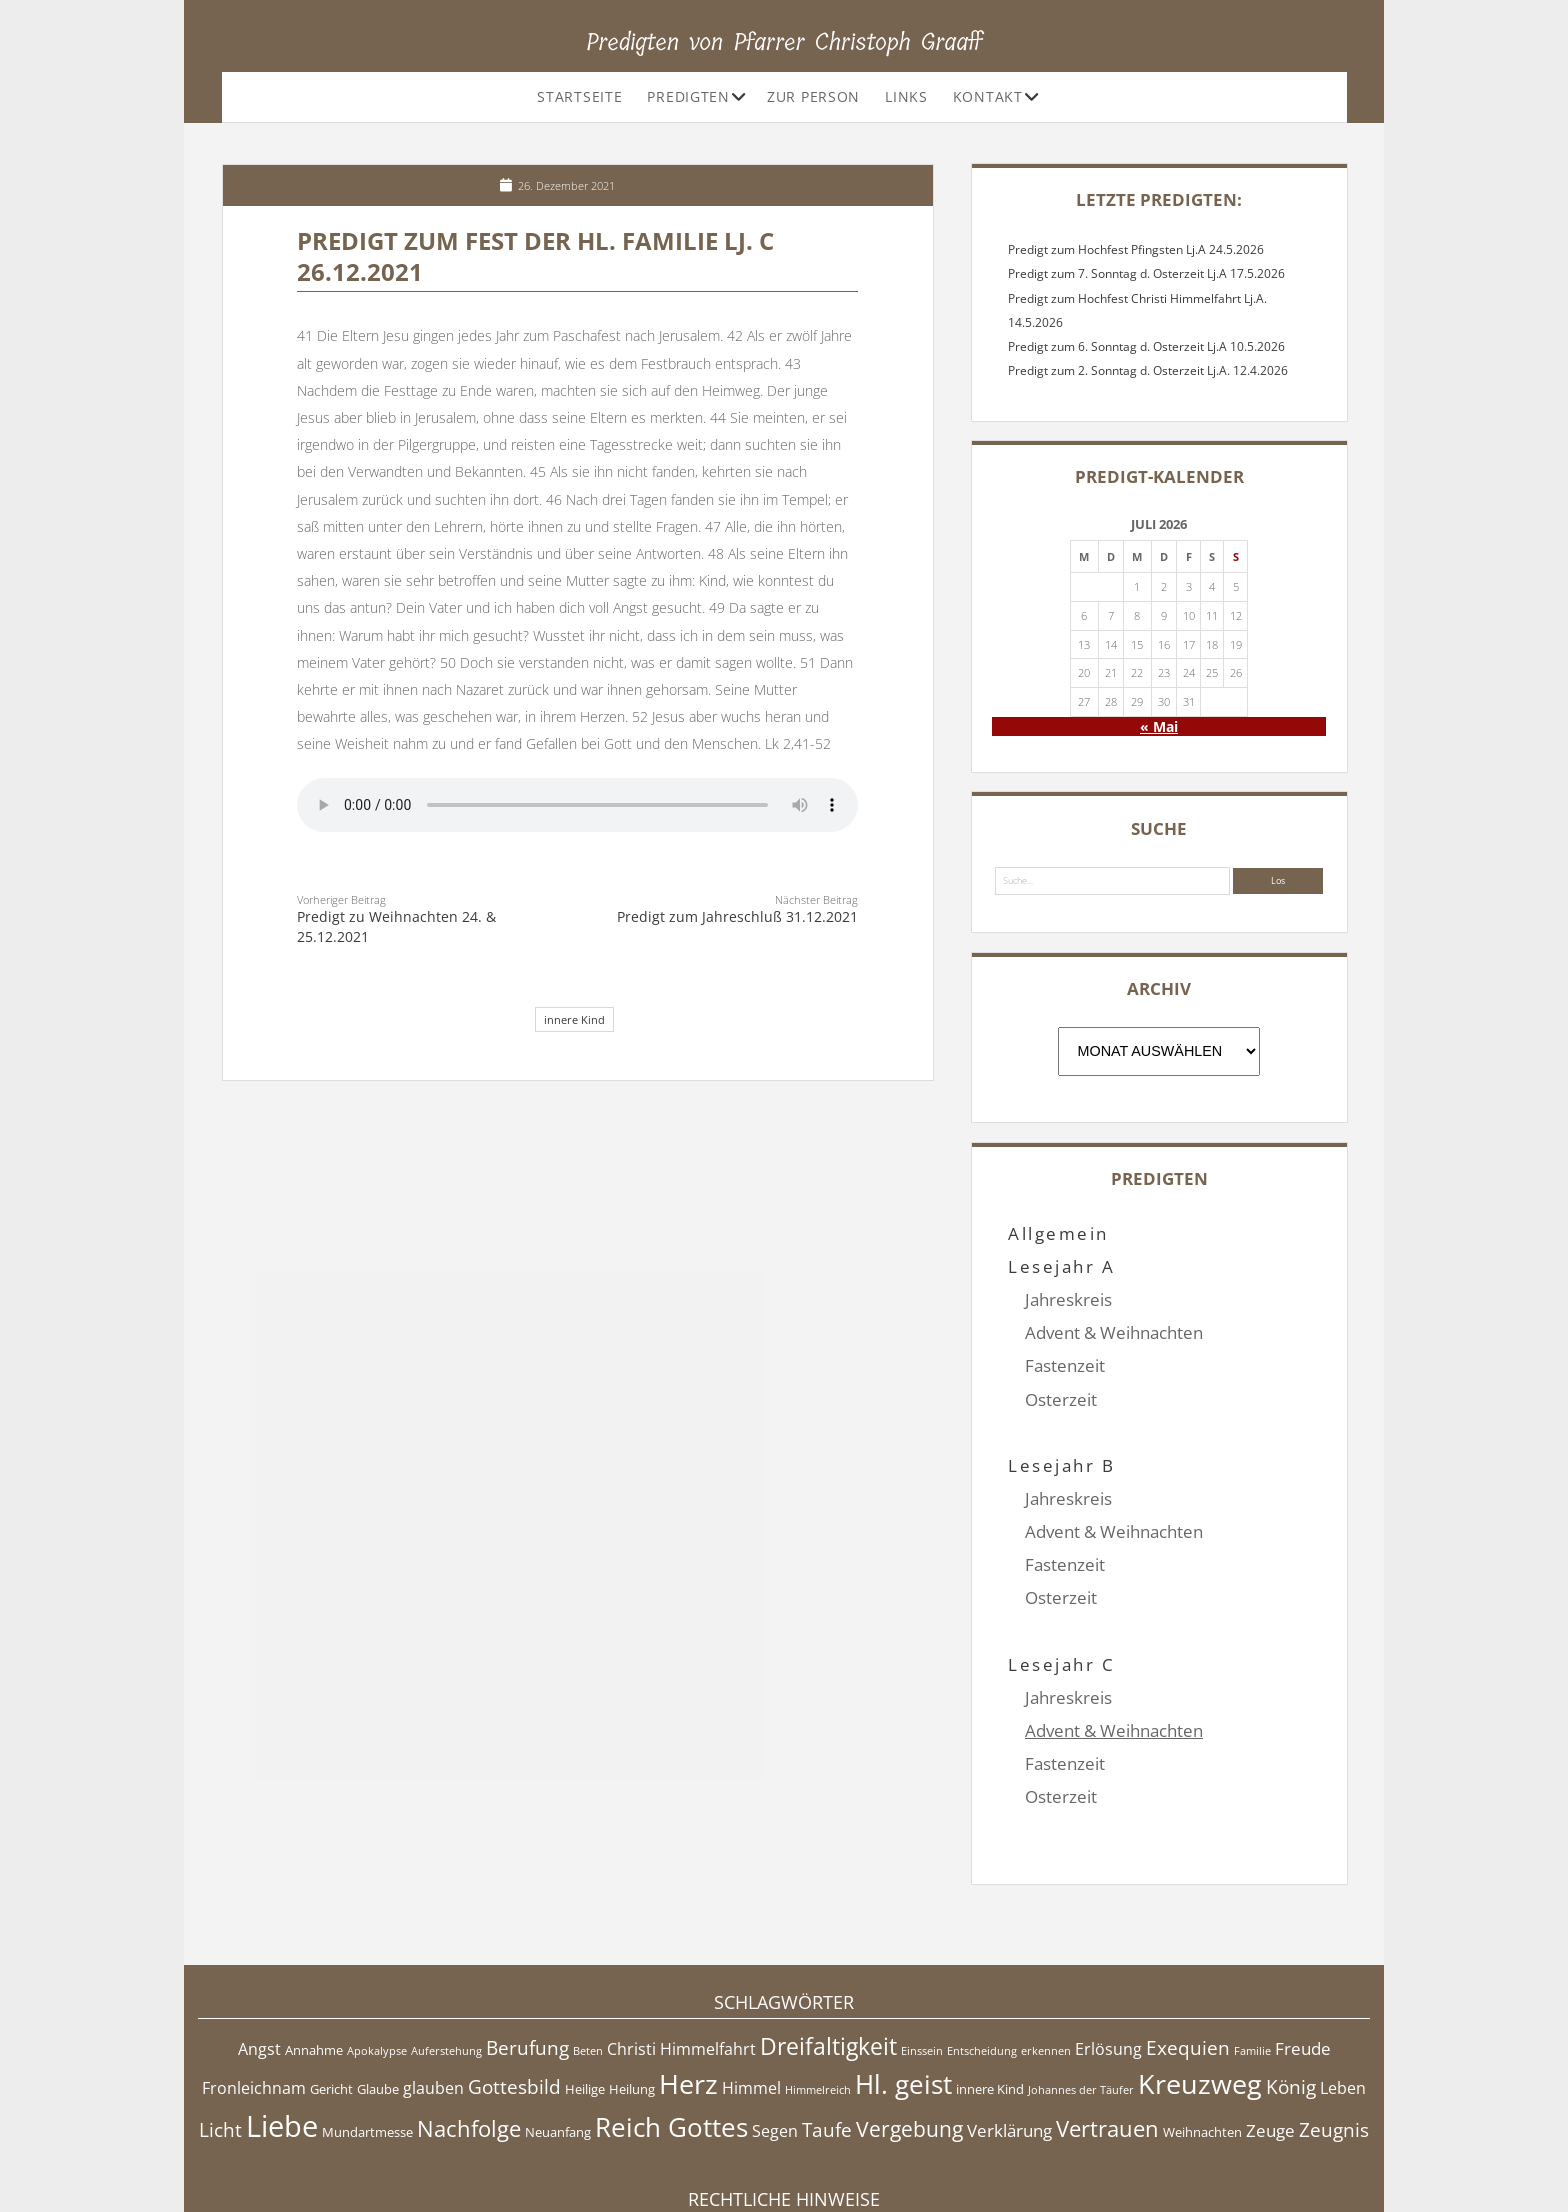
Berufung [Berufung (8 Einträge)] (527, 1948)
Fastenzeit (1065, 1365)
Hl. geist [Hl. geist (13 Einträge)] (903, 1984)
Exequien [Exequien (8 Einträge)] (1188, 1948)
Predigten (688, 96)
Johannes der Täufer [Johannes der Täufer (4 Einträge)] (1081, 1990)
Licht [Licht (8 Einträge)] (220, 2030)
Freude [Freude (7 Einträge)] (1303, 1948)
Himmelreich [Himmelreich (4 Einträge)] (818, 1990)
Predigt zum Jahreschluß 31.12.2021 (737, 916)
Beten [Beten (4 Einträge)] (588, 1951)
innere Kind (574, 1019)
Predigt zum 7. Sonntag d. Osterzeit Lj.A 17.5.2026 (1146, 273)
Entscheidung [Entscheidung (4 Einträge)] (982, 1951)
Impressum (784, 2146)
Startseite (579, 96)
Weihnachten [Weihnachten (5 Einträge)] (1202, 2032)
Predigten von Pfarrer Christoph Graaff (784, 42)
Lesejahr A (1061, 1266)
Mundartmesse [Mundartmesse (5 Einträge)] (367, 2032)
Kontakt (988, 96)
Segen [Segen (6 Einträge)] (775, 2031)
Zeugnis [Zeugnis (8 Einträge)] (1334, 2030)
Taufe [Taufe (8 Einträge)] (827, 2030)
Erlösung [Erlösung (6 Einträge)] (1108, 1949)
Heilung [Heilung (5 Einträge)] (632, 1989)
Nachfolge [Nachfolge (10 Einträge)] (469, 2028)
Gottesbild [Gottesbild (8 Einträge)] (514, 1987)
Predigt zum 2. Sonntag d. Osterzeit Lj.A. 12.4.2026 (1148, 370)
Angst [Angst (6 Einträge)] (259, 1949)
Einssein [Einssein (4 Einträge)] (922, 1951)
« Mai (1159, 726)
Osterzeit (1061, 1399)
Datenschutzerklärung (784, 2166)
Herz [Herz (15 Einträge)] (688, 1983)
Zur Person (813, 96)
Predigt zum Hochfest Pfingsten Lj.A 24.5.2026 (1136, 249)
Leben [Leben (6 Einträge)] (1343, 1988)
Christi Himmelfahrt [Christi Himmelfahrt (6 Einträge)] (681, 1949)
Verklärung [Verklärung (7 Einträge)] (1009, 2030)
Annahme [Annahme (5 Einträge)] (314, 1950)
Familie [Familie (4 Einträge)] (1252, 1951)
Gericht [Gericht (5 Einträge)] (331, 1989)
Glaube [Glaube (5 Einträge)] (378, 1989)
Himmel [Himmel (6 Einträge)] (751, 1988)
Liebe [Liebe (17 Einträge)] (282, 2026)
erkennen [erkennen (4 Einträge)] (1046, 1951)
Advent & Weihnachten (1114, 1332)
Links (906, 96)
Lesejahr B (1061, 1432)
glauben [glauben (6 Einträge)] (433, 1988)
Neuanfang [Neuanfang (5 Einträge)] (558, 2032)
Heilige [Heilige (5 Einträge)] (585, 1989)
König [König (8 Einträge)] (1291, 1987)
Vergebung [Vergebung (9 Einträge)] (909, 2029)
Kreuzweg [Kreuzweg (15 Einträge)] (1200, 1983)
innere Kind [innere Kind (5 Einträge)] (990, 1989)
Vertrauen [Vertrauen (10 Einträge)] (1107, 2028)
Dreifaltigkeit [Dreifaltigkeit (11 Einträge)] (828, 1946)
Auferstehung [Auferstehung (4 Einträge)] (446, 1951)
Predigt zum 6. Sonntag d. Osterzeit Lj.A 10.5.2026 (1146, 346)
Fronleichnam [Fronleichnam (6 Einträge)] (254, 1988)
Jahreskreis (1068, 1299)
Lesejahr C (1061, 1597)
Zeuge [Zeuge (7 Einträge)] (1270, 2030)
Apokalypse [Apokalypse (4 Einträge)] (377, 1951)
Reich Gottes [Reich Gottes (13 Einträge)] (671, 2027)
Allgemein (1058, 1233)
